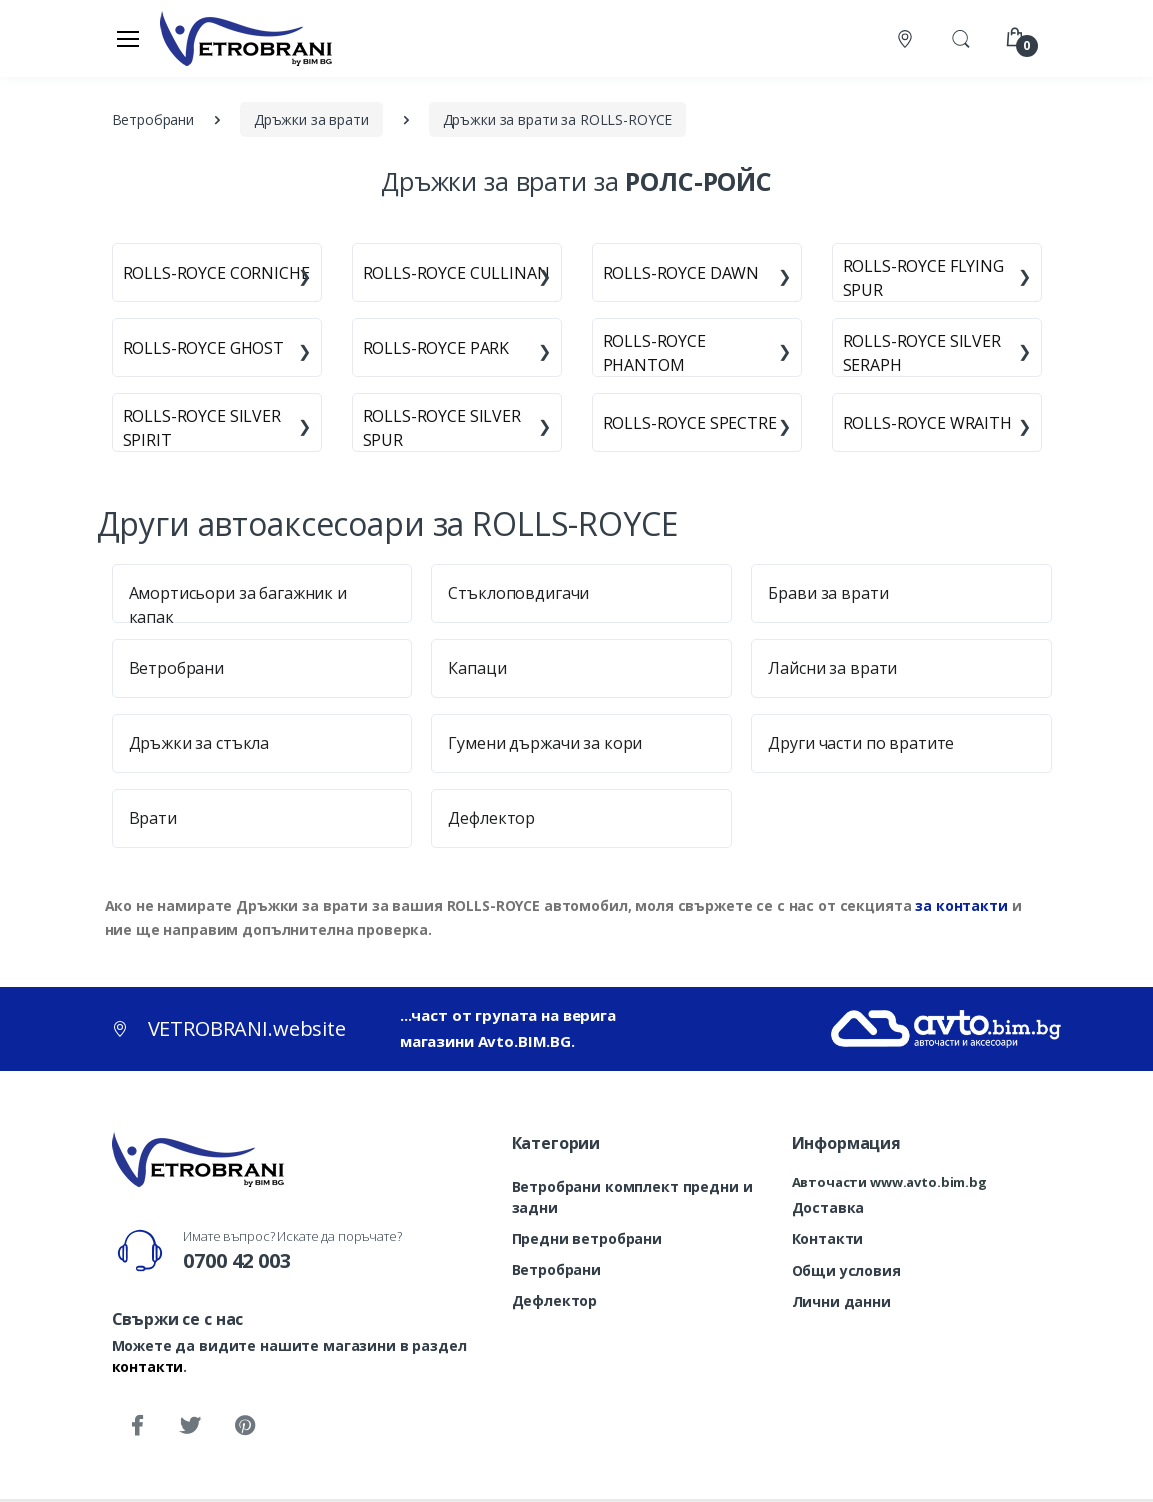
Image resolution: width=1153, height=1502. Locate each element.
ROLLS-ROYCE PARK (436, 348)
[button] (961, 37)
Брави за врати (828, 593)
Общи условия (846, 1270)
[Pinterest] (244, 1426)
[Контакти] (907, 38)
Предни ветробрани (587, 1238)
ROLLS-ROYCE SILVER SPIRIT (202, 428)
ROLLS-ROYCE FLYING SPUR (923, 278)
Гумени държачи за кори (545, 743)
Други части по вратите (861, 743)
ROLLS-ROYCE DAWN (681, 273)
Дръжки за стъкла (199, 743)
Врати (153, 818)
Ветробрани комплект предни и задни (632, 1197)
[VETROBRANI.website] (246, 38)
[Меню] (128, 38)
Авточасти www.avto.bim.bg (889, 1182)
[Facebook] (137, 1426)
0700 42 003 (236, 1260)
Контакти (828, 1238)
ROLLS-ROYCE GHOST (204, 348)
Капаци (477, 668)
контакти (148, 1366)
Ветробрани (177, 668)
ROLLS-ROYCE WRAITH (927, 423)
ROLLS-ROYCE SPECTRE (690, 423)
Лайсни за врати (832, 668)
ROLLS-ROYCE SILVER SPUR (442, 428)
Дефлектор (491, 818)
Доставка (828, 1207)
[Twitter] (190, 1426)
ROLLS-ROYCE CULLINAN (456, 273)
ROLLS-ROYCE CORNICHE (216, 273)
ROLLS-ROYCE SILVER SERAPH (922, 353)
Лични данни (841, 1301)
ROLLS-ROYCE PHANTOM (654, 353)
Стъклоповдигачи (518, 593)
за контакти (961, 905)
